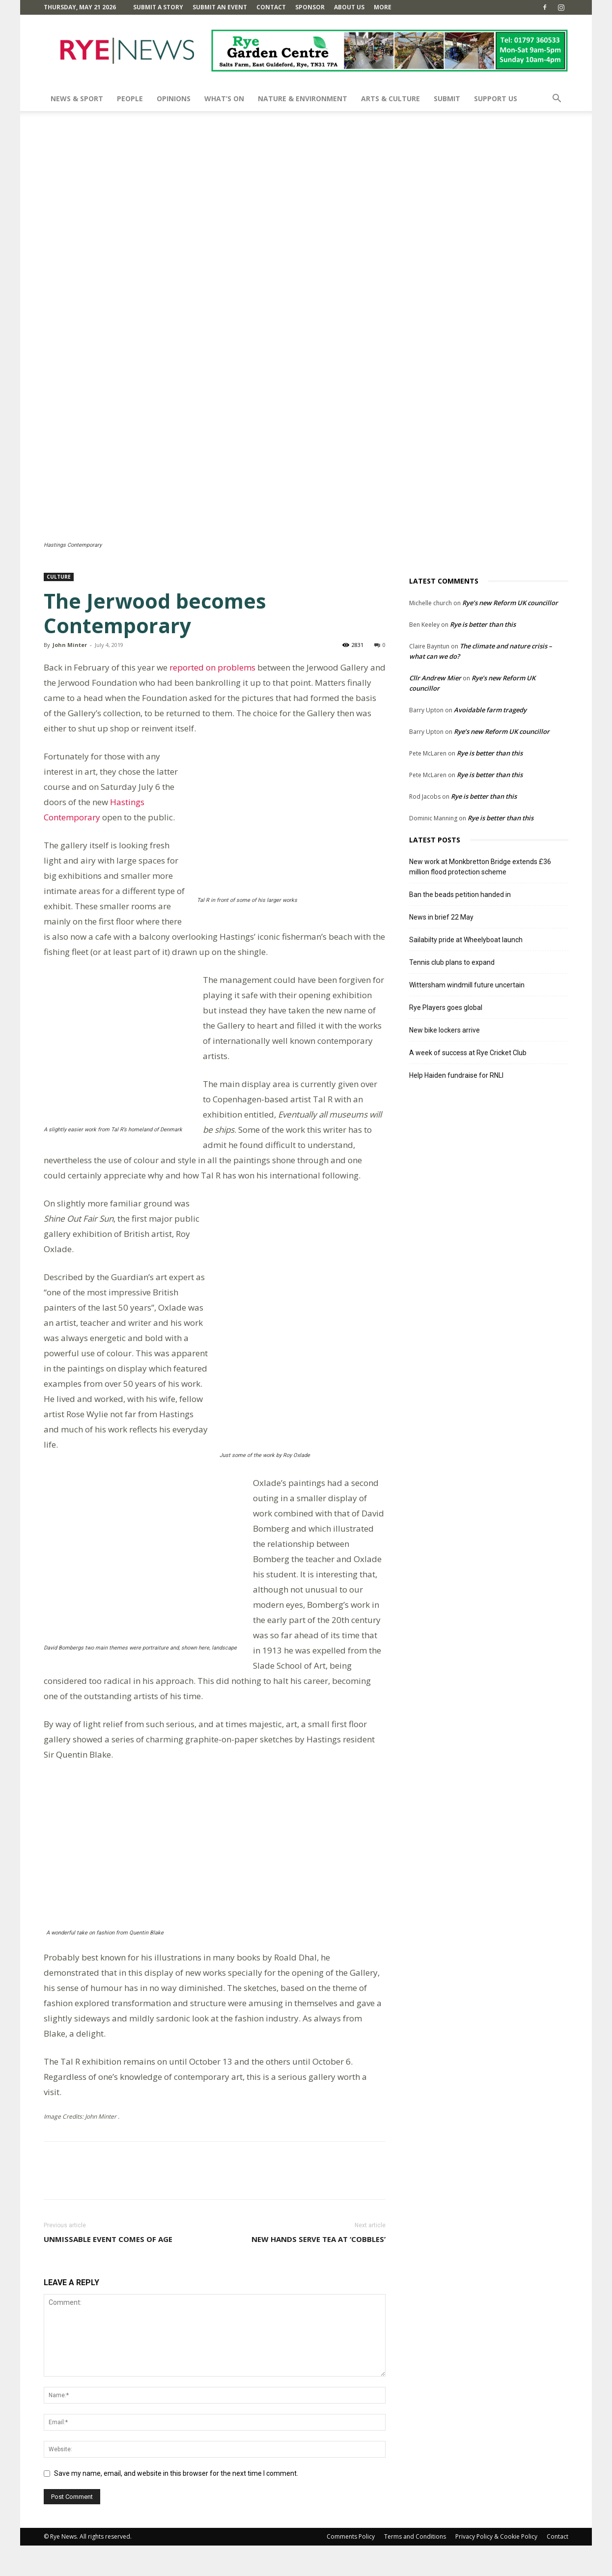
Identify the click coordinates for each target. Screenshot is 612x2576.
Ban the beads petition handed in (460, 894)
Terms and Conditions (415, 2567)
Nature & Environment (302, 98)
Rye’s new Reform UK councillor (510, 602)
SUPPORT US (495, 98)
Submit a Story (158, 7)
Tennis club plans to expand (452, 962)
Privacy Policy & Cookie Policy (496, 2567)
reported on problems (212, 667)
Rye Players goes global (445, 1007)
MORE (382, 7)
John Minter (70, 644)
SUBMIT (447, 98)
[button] (556, 99)
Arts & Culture (390, 98)
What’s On (224, 98)
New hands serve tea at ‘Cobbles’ (318, 2269)
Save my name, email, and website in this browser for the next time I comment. (176, 2504)
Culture (59, 576)
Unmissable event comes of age (108, 2269)
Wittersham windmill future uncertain (467, 985)
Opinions (174, 98)
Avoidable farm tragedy (490, 709)
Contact (271, 7)
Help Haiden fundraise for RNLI (456, 1075)
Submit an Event (220, 7)
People (130, 98)
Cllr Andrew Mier (435, 677)
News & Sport (77, 98)
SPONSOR (310, 7)
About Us (349, 7)
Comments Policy (351, 2567)
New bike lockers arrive (444, 1030)
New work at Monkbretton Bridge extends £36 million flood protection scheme (480, 867)
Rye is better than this (483, 624)
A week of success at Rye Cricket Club (468, 1053)
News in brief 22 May (441, 917)
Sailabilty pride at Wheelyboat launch (466, 940)
